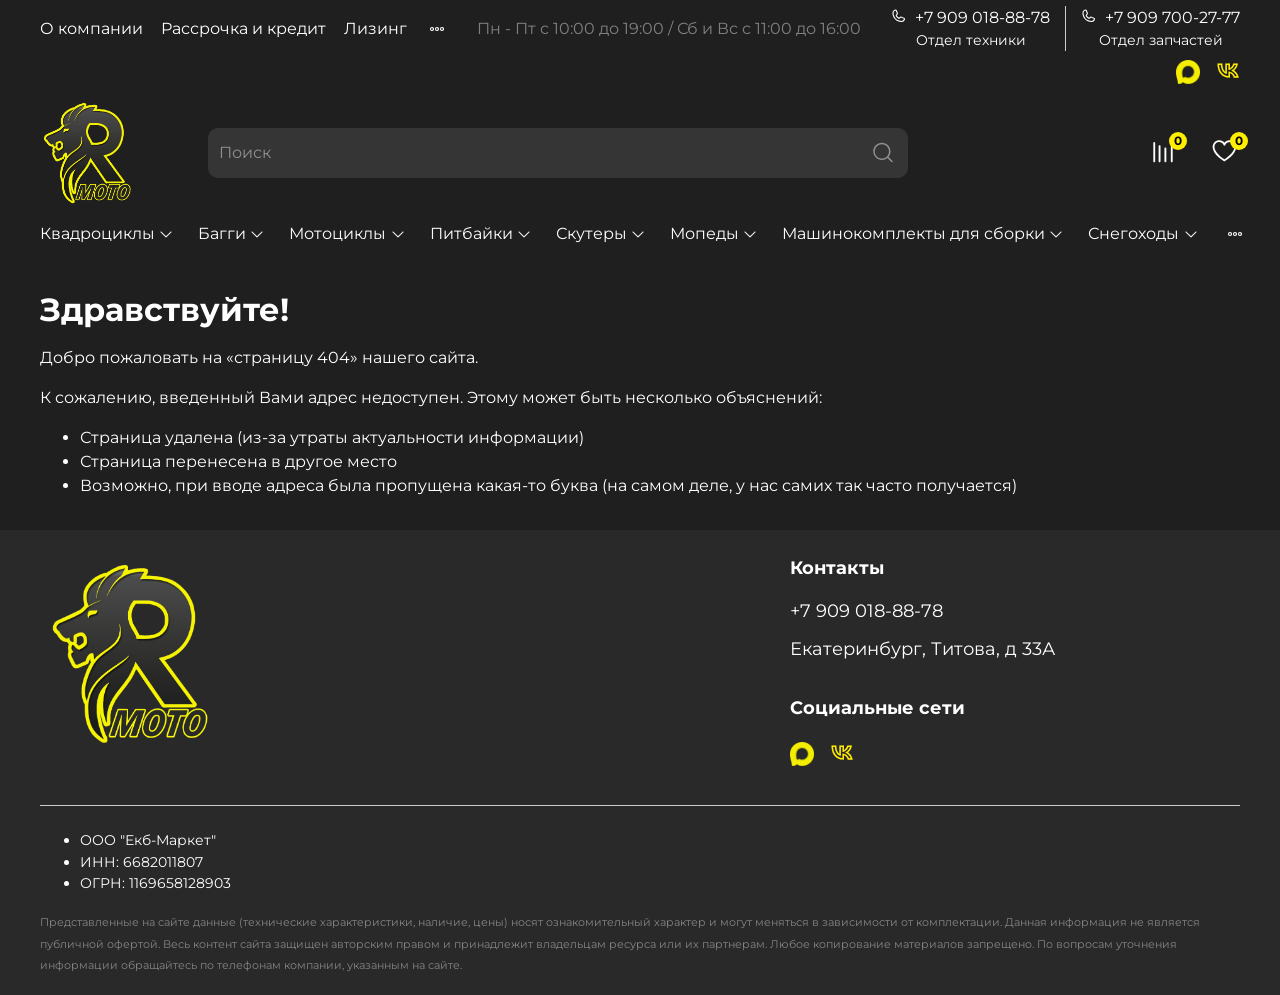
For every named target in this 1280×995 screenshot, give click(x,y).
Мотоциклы (347, 233)
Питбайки (481, 233)
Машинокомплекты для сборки (923, 233)
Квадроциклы (107, 233)
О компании (91, 28)
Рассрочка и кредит (243, 28)
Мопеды (714, 233)
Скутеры (601, 233)
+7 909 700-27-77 (1160, 17)
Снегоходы (1143, 233)
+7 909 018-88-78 (970, 17)
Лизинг (375, 28)
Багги (231, 233)
